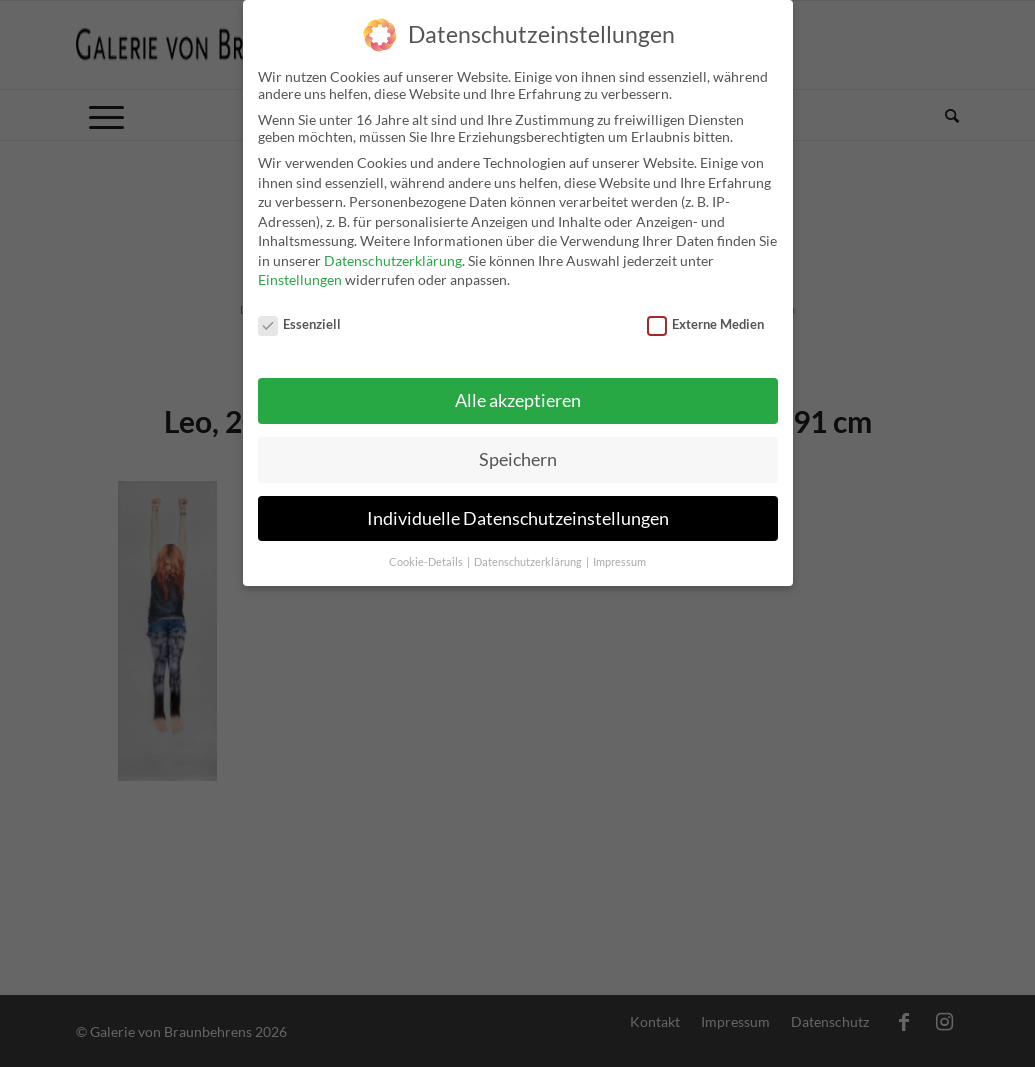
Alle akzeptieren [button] (518, 388)
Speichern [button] (518, 447)
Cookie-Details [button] (427, 550)
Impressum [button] (619, 550)
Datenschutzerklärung (393, 248)
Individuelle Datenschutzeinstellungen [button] (518, 506)
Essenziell (300, 312)
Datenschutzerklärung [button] (529, 550)
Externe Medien (706, 312)
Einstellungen (300, 268)
